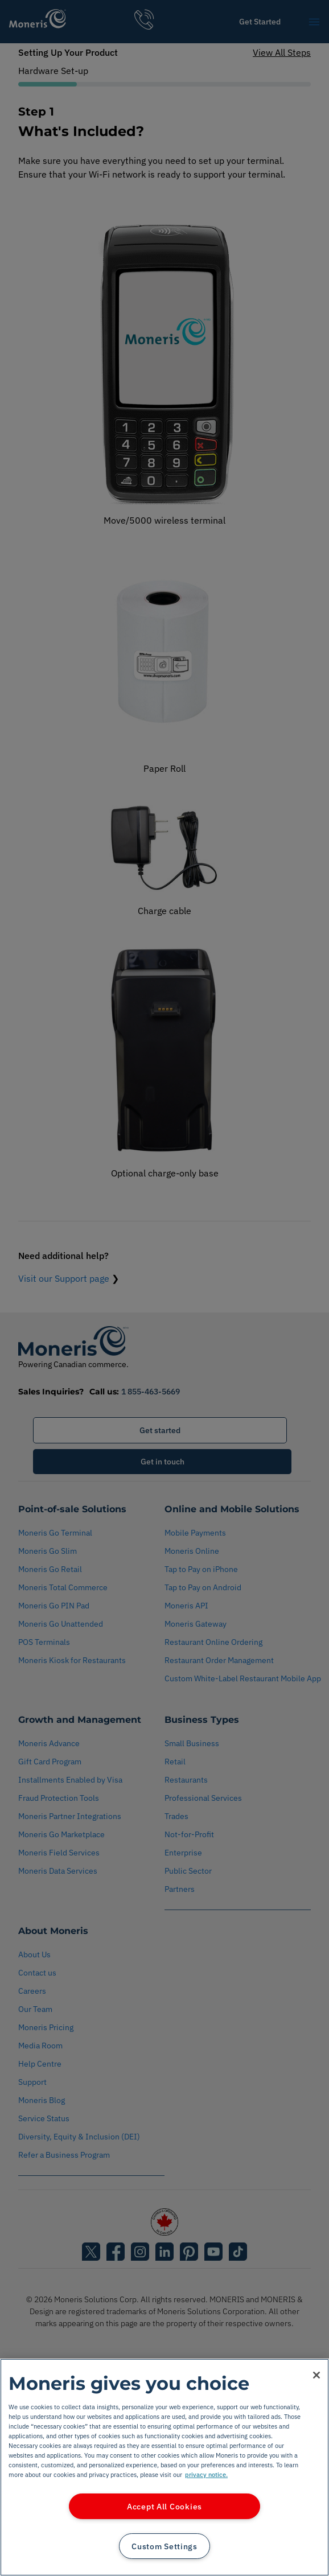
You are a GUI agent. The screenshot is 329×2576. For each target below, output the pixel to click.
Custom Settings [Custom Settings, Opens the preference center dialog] (164, 2546)
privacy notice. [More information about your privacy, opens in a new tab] (206, 2474)
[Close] (316, 2375)
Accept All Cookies (164, 2506)
